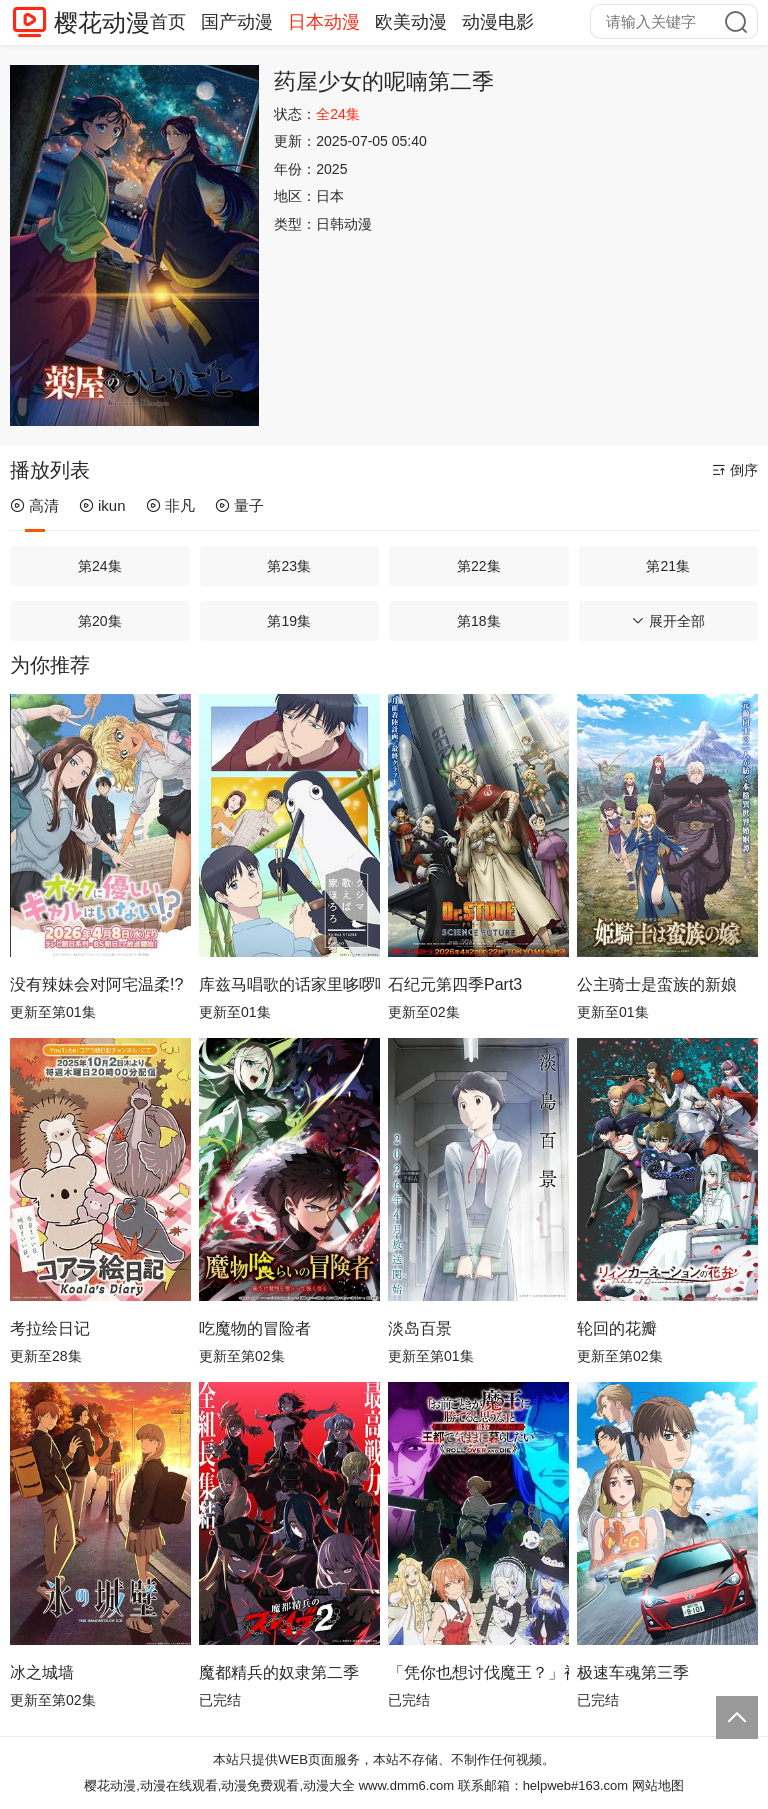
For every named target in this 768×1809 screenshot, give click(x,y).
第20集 (100, 621)
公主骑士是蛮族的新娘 (657, 984)
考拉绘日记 (50, 1328)
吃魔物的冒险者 (255, 1328)
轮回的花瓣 (617, 1328)
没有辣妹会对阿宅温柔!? (96, 984)
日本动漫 (324, 22)
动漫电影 (498, 22)
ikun (102, 505)
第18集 (479, 621)
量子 (239, 505)
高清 (34, 505)
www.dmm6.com (406, 1785)
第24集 (100, 566)
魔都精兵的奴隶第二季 (279, 1672)
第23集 (289, 566)
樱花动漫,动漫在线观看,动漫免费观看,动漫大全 (219, 1785)
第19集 (289, 621)
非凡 (170, 505)
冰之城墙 (42, 1672)
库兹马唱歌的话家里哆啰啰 (289, 984)
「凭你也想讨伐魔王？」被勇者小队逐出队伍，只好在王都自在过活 (478, 1672)
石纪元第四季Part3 (455, 984)
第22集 (479, 566)
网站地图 (658, 1785)
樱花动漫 (102, 22)
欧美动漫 (411, 22)
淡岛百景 (420, 1328)
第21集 (668, 566)
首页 (168, 22)
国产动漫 (237, 22)
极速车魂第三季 (633, 1672)
